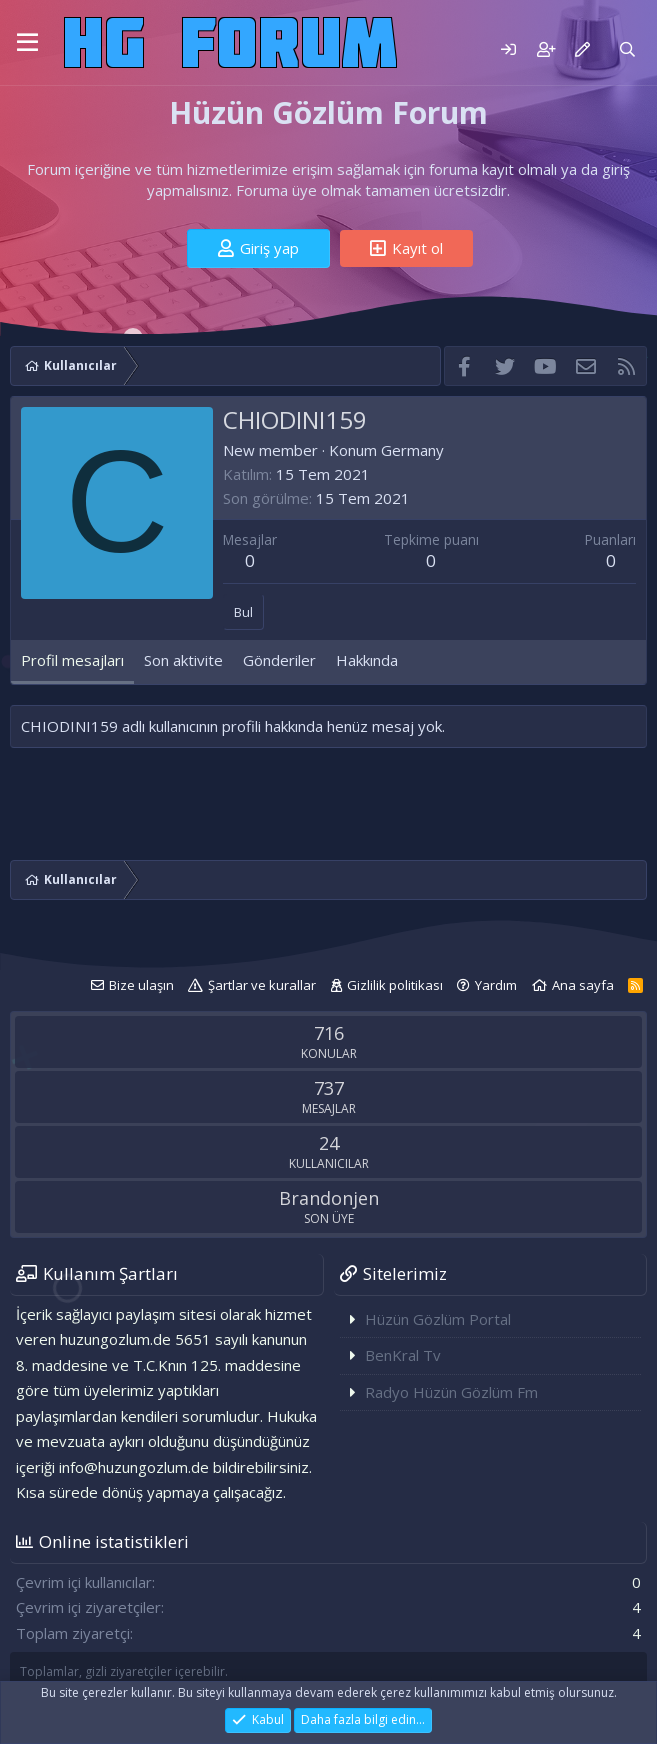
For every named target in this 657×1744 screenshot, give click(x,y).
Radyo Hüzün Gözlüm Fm (451, 1392)
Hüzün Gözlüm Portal (438, 1319)
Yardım (496, 985)
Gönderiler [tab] (279, 660)
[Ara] (627, 49)
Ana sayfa (583, 985)
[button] (27, 43)
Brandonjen (329, 1198)
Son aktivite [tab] (183, 660)
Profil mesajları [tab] (72, 660)
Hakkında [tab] (367, 660)
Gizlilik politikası (395, 985)
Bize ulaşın (141, 985)
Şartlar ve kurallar (262, 985)
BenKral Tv (403, 1355)
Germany (412, 450)
